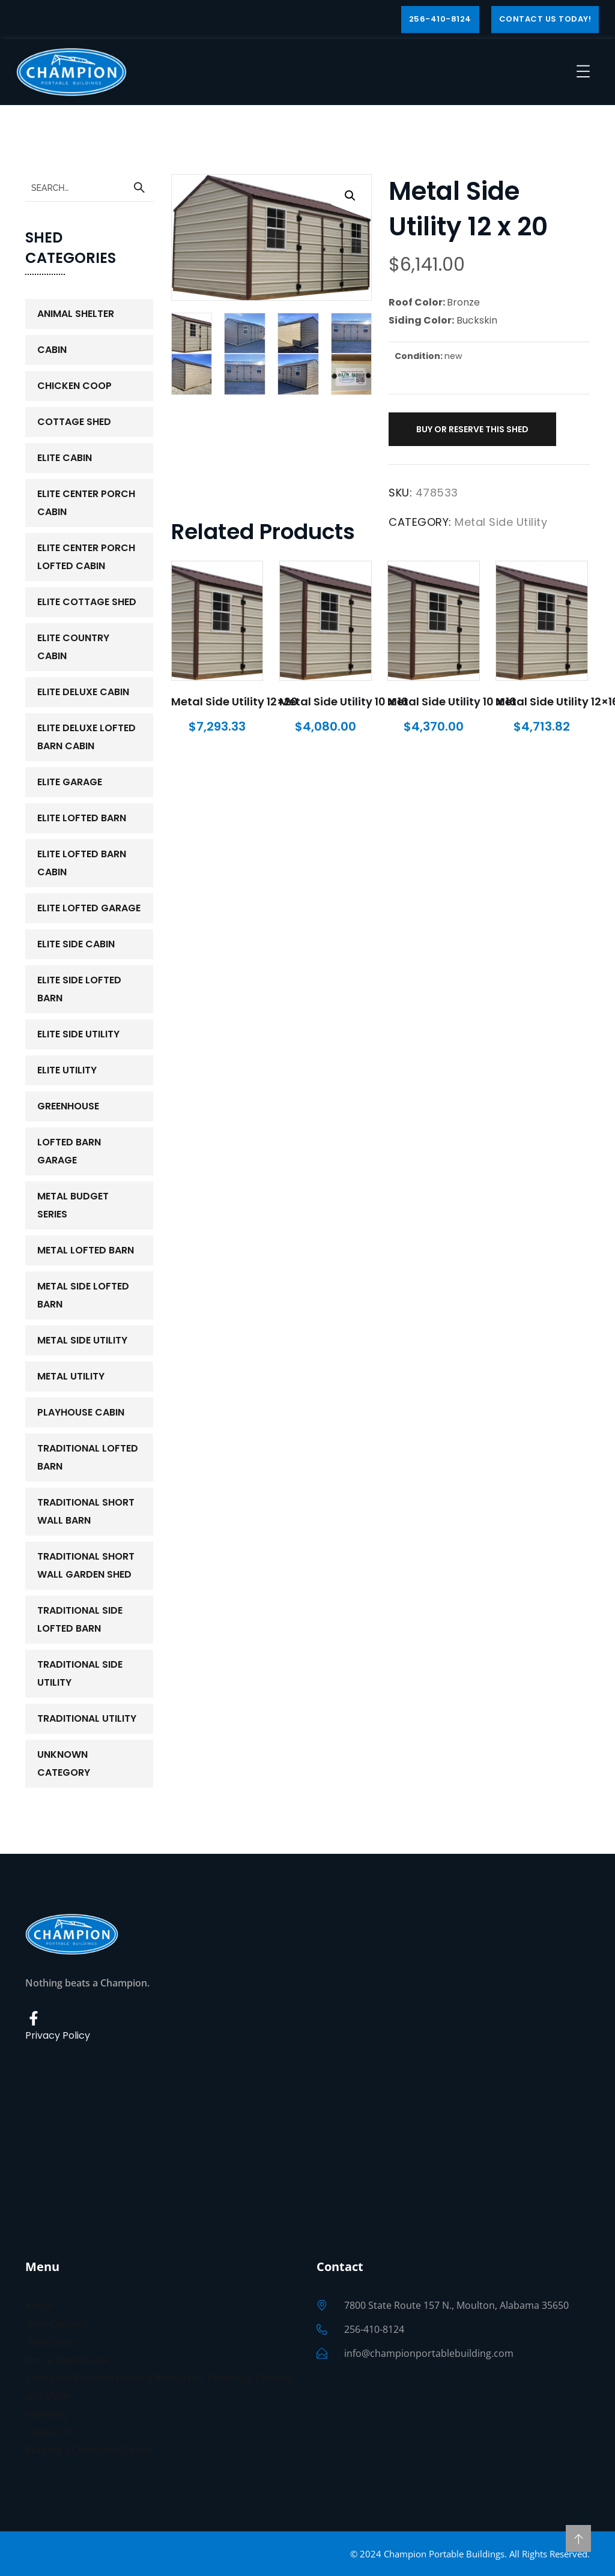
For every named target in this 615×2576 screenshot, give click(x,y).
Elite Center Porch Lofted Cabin (86, 557)
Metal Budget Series (73, 1205)
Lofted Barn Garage (69, 1151)
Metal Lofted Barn (85, 1250)
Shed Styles (51, 2341)
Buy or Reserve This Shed (472, 429)
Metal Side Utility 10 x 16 (343, 701)
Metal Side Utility (501, 521)
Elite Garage (69, 782)
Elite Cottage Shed (86, 602)
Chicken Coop (74, 386)
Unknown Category (63, 1763)
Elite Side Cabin (76, 944)
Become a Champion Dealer (88, 2450)
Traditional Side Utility (80, 1673)
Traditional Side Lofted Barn (80, 1619)
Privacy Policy (57, 2035)
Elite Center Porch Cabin (86, 503)
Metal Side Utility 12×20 (234, 701)
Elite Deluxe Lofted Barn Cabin (86, 737)
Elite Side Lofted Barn (79, 989)
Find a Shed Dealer (67, 2359)
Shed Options (55, 2323)
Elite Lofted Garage (89, 908)
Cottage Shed (74, 422)
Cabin (52, 350)
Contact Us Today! (545, 19)
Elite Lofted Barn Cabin (81, 863)
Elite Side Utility (78, 1034)
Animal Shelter (75, 314)
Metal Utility (71, 1376)
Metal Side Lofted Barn (83, 1295)
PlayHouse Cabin (80, 1412)
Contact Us (50, 2432)
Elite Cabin (64, 458)
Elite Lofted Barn (81, 818)
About (39, 2305)
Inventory (46, 2414)
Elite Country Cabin (73, 647)
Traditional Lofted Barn (87, 1457)
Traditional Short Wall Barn (86, 1511)
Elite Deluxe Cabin (83, 692)
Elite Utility (67, 1070)
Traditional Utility (86, 1718)
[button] (350, 196)
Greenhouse (68, 1106)
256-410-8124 (440, 19)
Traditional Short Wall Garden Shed (86, 1565)
